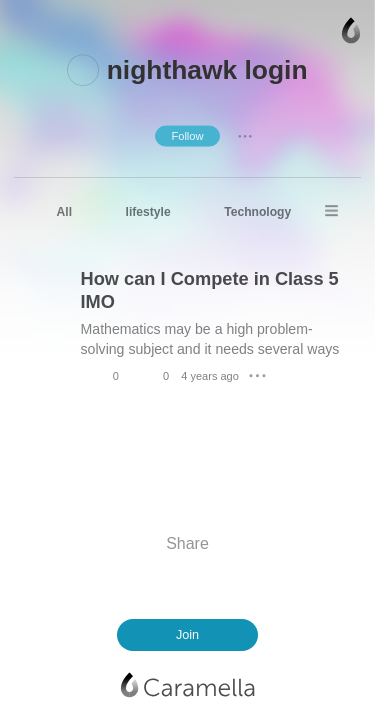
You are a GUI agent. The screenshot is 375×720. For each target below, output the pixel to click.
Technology (257, 212)
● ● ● (245, 135)
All (64, 212)
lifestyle (148, 212)
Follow (187, 135)
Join (187, 635)
